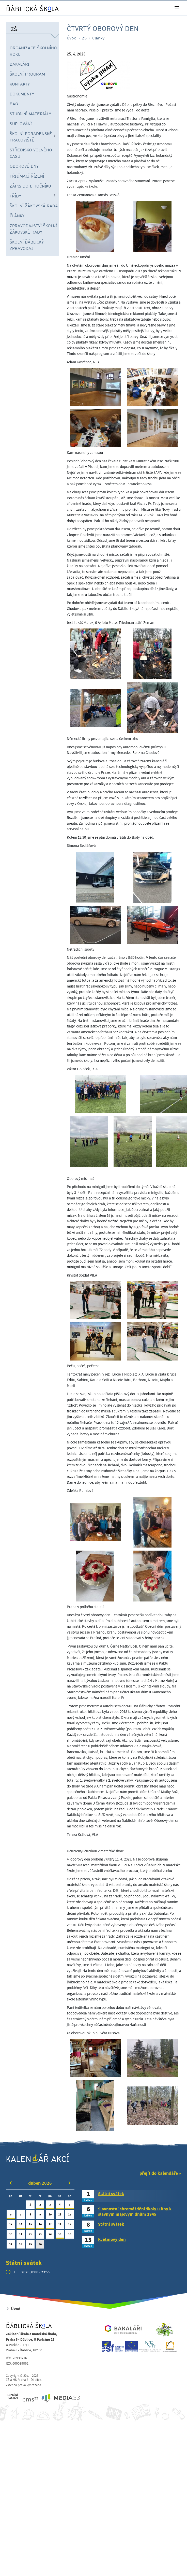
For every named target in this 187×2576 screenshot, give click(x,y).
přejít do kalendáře (158, 2173)
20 (11, 2235)
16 (40, 2225)
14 (21, 2225)
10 (50, 2215)
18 (60, 2225)
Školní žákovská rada (34, 206)
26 (69, 2235)
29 (30, 2245)
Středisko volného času (31, 153)
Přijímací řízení (27, 176)
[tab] (131, 2196)
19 (69, 2225)
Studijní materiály (30, 114)
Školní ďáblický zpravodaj (27, 245)
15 (30, 2225)
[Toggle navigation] (176, 8)
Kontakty (20, 84)
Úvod (71, 37)
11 (60, 2215)
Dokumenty (22, 94)
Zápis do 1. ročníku (30, 186)
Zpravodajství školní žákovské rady (33, 229)
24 (50, 2235)
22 (30, 2235)
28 (21, 2245)
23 (40, 2235)
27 (11, 2245)
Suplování (21, 123)
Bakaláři (19, 64)
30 (40, 2245)
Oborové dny (24, 166)
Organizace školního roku (33, 51)
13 (11, 2225)
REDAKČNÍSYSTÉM (12, 2396)
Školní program (27, 74)
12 (69, 2215)
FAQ (14, 104)
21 (21, 2235)
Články (17, 216)
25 (60, 2235)
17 (50, 2225)
